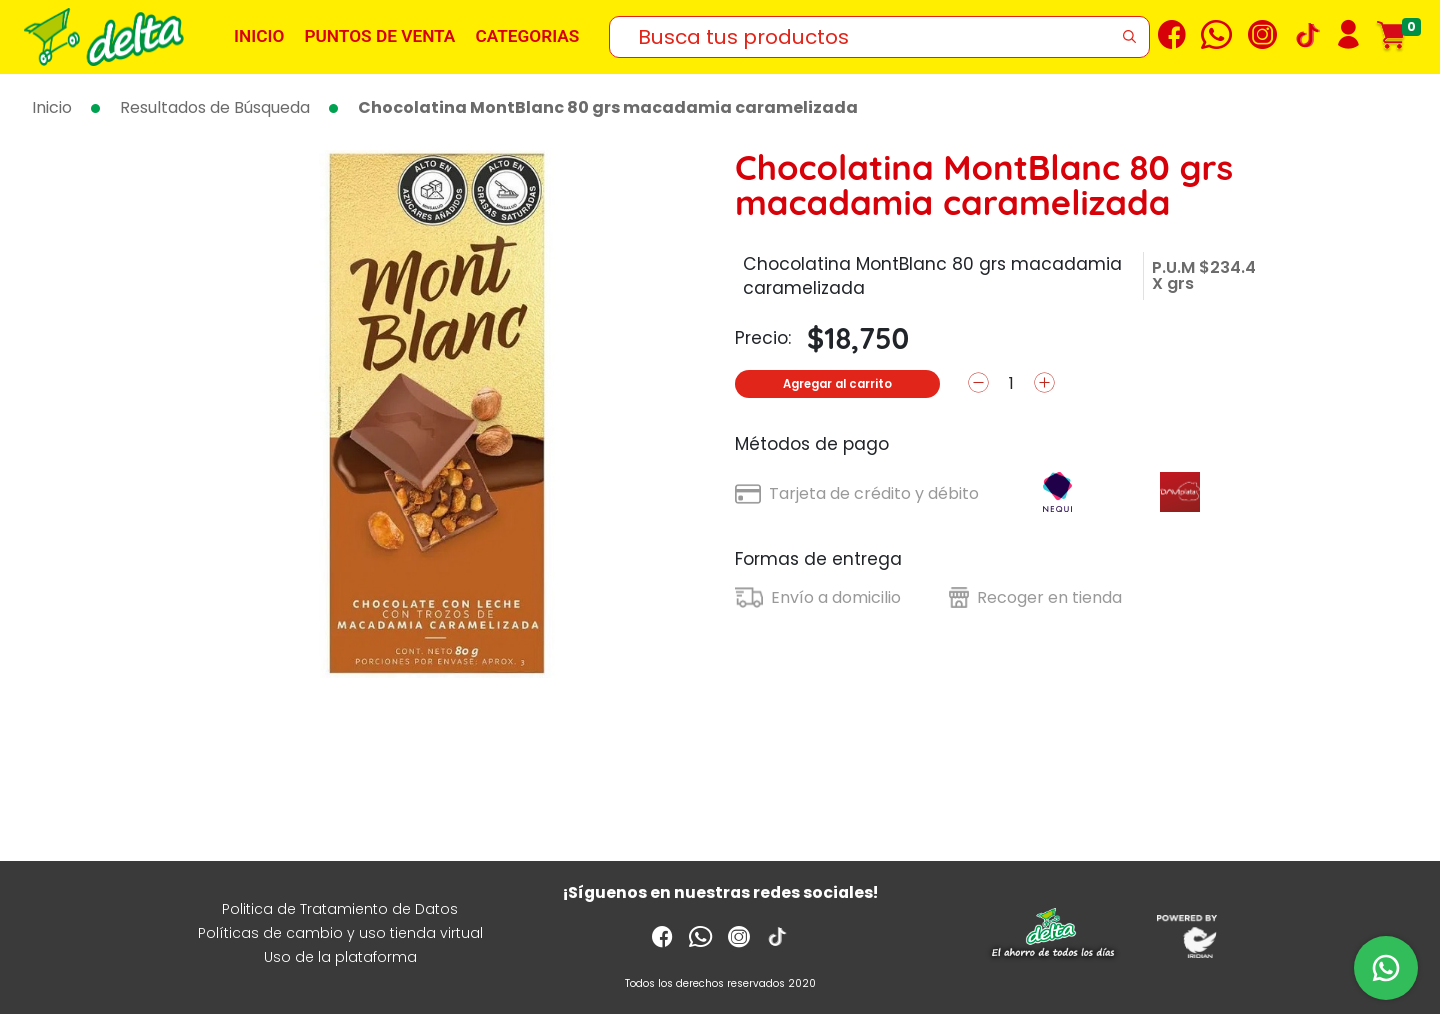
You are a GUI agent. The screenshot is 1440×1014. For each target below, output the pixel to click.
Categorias (527, 36)
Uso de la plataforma (340, 957)
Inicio (259, 36)
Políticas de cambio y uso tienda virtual (340, 933)
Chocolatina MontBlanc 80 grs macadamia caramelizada (608, 107)
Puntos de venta (379, 36)
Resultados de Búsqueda (215, 107)
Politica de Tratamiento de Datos (340, 909)
